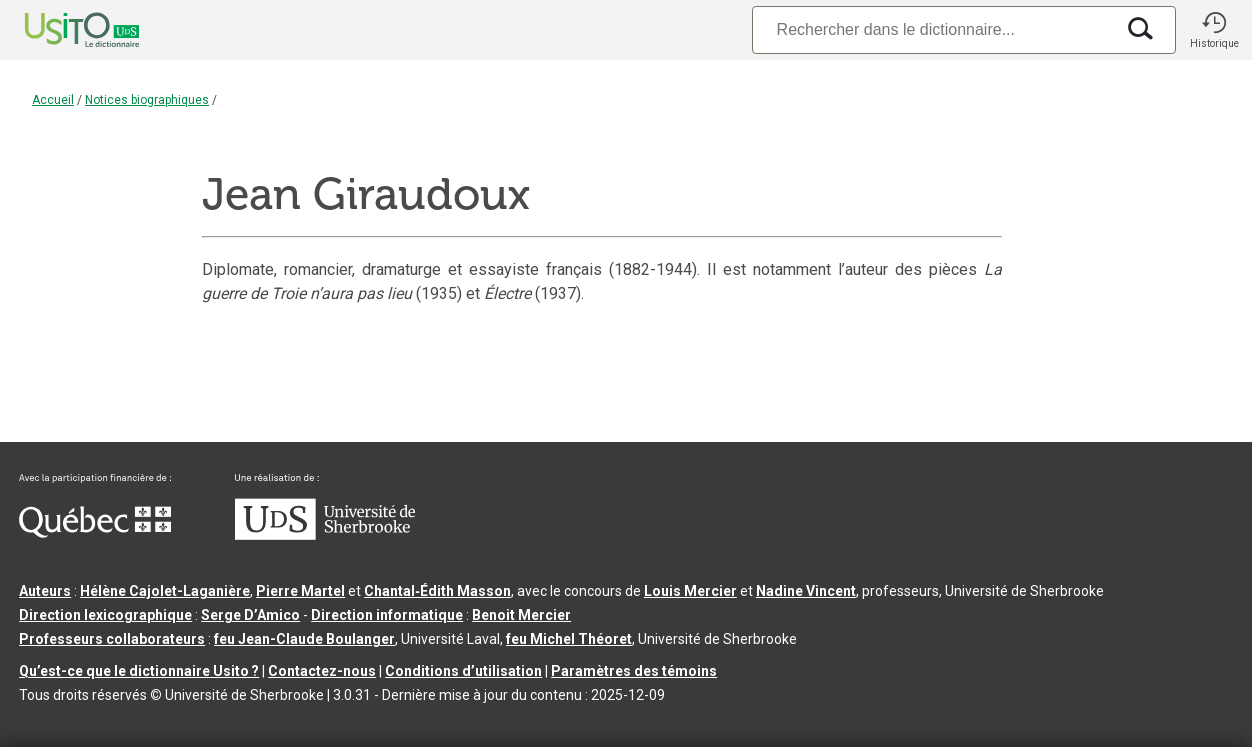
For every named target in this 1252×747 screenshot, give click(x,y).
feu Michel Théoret (569, 639)
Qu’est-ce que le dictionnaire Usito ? (139, 671)
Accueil (53, 100)
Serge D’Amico (250, 615)
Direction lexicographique (105, 615)
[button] (1214, 30)
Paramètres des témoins (634, 671)
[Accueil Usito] (60, 30)
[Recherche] (933, 29)
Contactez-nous (322, 671)
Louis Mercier (690, 591)
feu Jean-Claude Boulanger (304, 639)
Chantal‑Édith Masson (437, 591)
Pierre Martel (300, 591)
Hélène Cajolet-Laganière (165, 591)
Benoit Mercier (521, 615)
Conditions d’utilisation (463, 671)
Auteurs (45, 591)
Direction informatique (387, 615)
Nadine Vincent (806, 591)
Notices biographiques (147, 100)
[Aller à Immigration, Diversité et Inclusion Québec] (95, 533)
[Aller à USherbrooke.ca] (325, 535)
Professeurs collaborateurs (112, 639)
